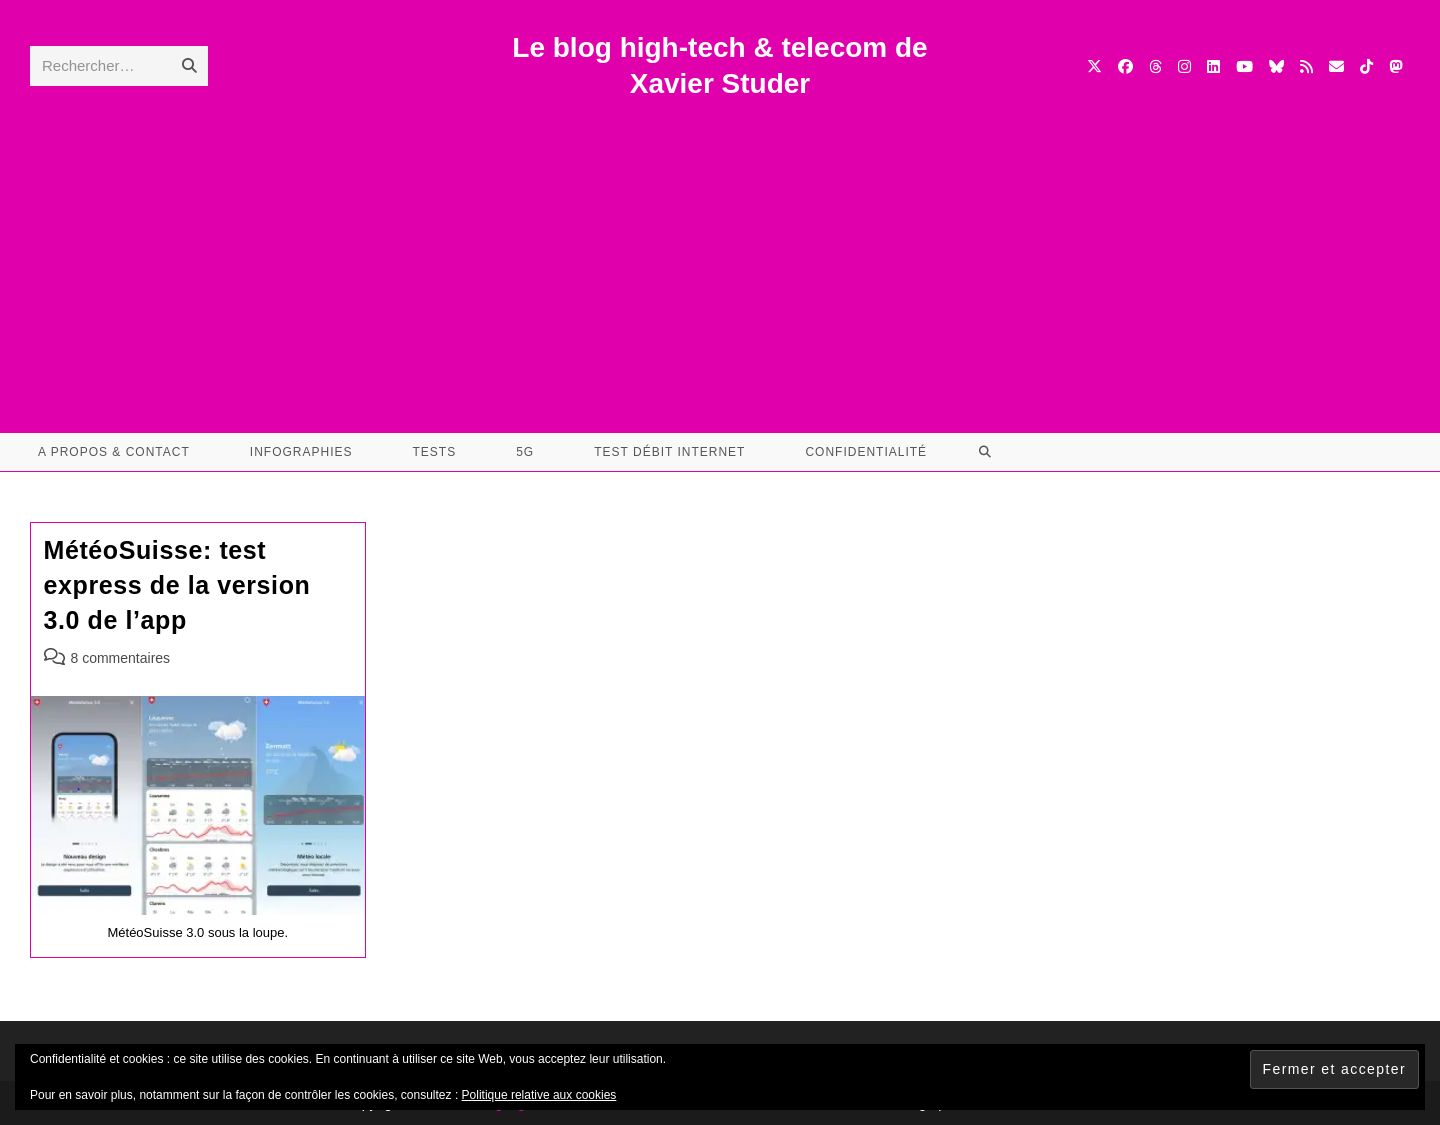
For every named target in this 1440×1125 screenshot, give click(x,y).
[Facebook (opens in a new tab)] (1125, 66)
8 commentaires (121, 658)
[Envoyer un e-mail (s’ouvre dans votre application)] (1336, 66)
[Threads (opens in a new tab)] (1155, 66)
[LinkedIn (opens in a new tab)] (1213, 66)
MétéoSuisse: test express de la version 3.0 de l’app (177, 585)
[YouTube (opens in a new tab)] (1244, 66)
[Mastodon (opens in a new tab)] (1395, 66)
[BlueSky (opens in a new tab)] (1276, 66)
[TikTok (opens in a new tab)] (1366, 66)
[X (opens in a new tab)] (1094, 66)
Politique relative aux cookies (539, 1095)
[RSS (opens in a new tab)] (1306, 66)
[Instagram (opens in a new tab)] (1184, 66)
